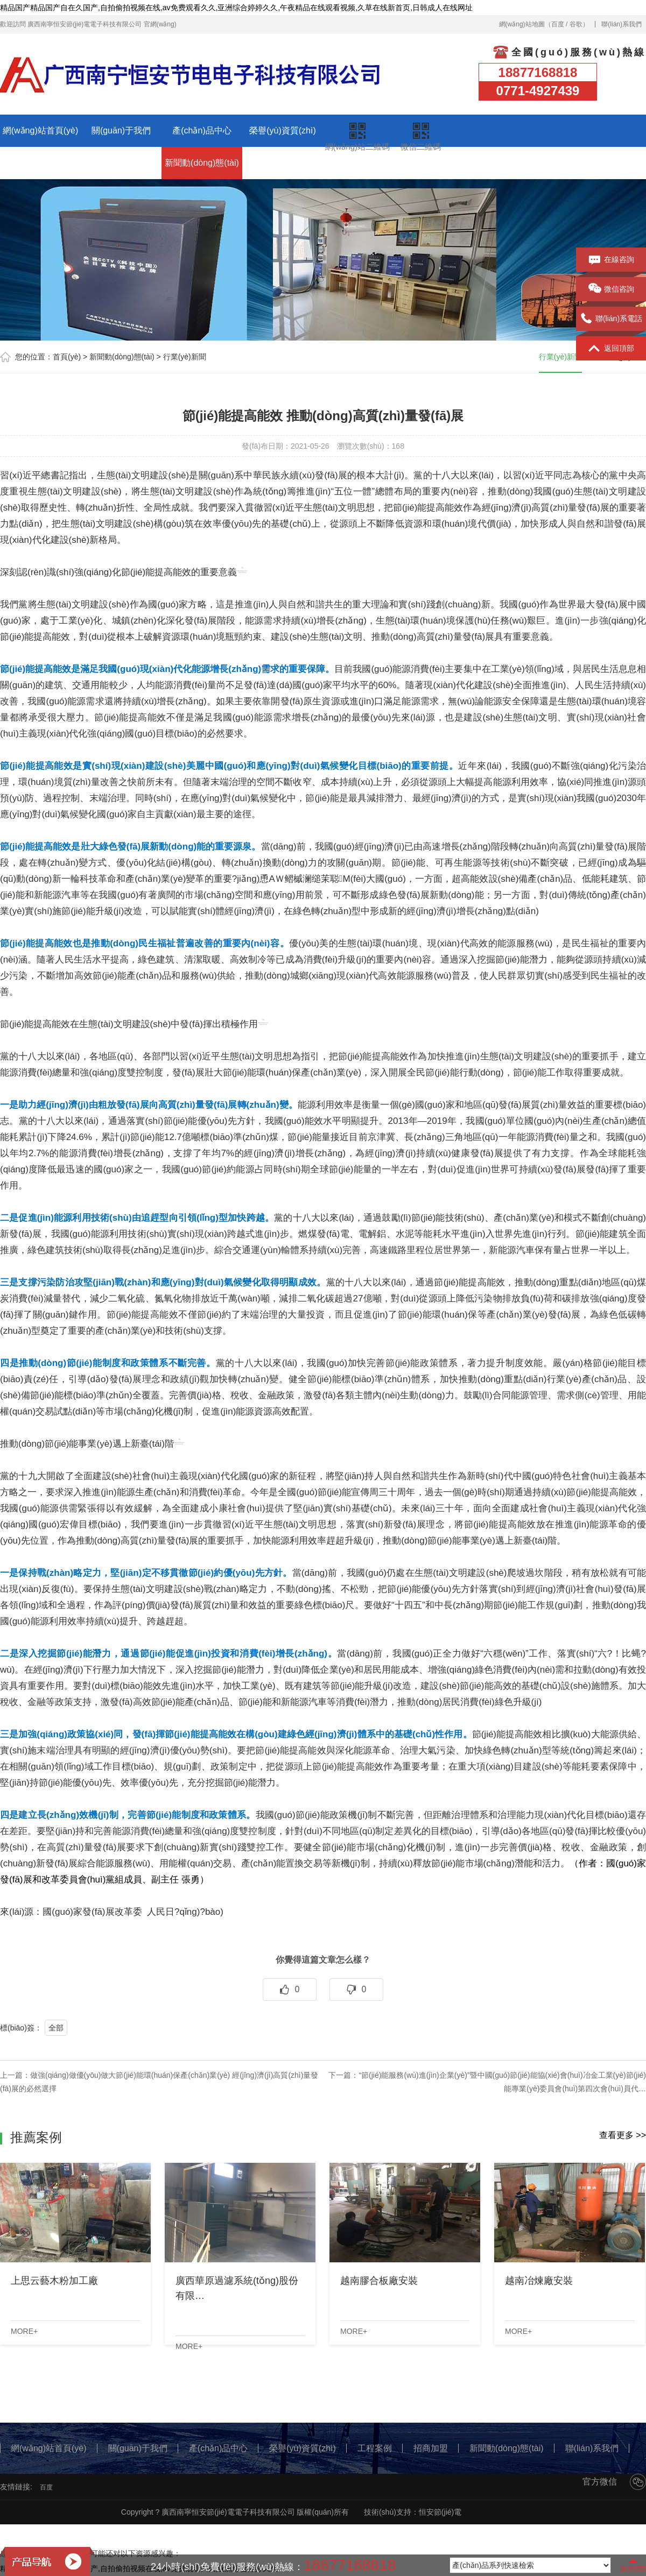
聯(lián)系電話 (611, 319)
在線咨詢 (611, 259)
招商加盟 (121, 162)
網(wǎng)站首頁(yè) (41, 130)
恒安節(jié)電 (440, 2512)
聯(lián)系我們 (621, 24)
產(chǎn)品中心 (201, 130)
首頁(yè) (67, 356)
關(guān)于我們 (121, 130)
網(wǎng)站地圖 (522, 24)
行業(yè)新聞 (184, 356)
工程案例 (40, 162)
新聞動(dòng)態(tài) (202, 162)
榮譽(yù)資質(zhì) (282, 130)
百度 (557, 24)
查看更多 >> (622, 2135)
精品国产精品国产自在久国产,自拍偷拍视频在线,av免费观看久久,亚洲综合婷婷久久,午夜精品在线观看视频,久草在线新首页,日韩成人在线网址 (236, 7)
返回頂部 (611, 348)
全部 (56, 2027)
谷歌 (576, 24)
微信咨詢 (611, 289)
